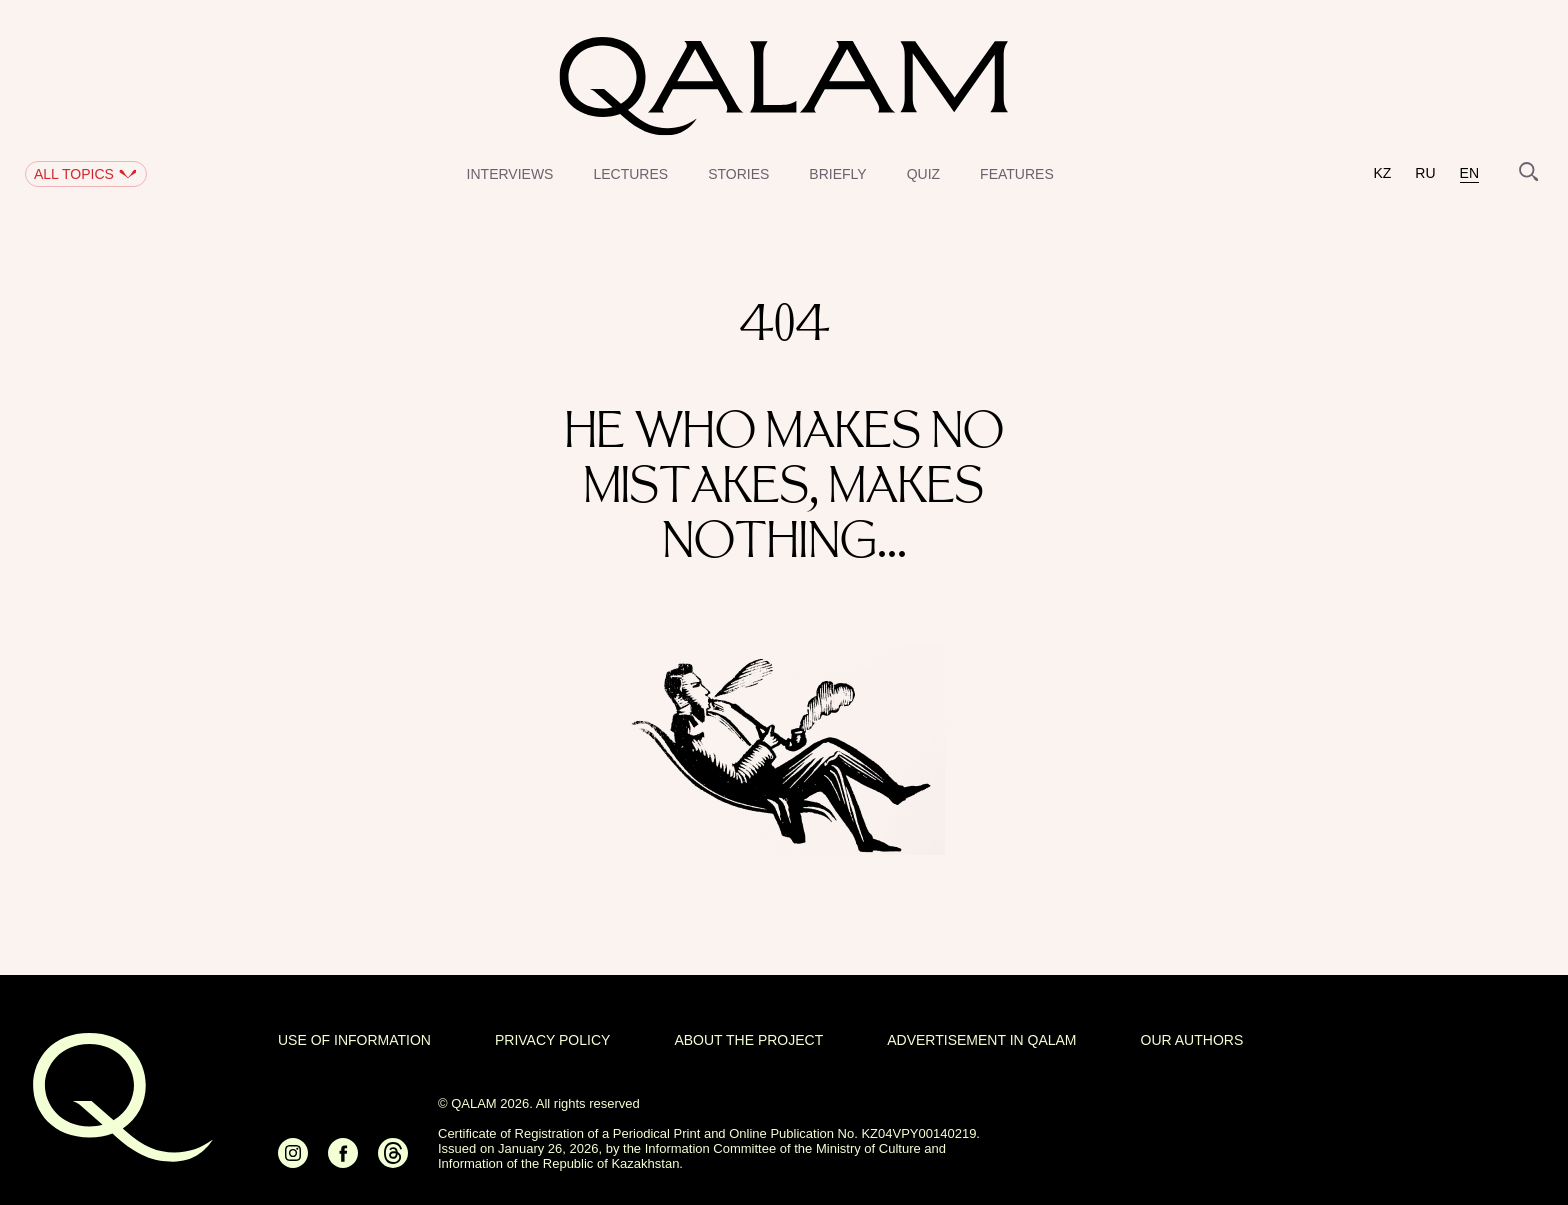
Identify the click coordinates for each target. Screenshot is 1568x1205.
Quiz (923, 174)
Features (1017, 174)
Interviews (510, 174)
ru (1425, 173)
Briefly (837, 174)
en (1469, 173)
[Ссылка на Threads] (393, 1161)
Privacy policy (552, 1040)
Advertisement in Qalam (981, 1040)
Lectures (630, 174)
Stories (738, 174)
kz (1382, 173)
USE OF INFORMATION (354, 1040)
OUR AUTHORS (1192, 1040)
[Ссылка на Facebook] (343, 1161)
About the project (748, 1040)
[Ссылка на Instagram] (293, 1161)
